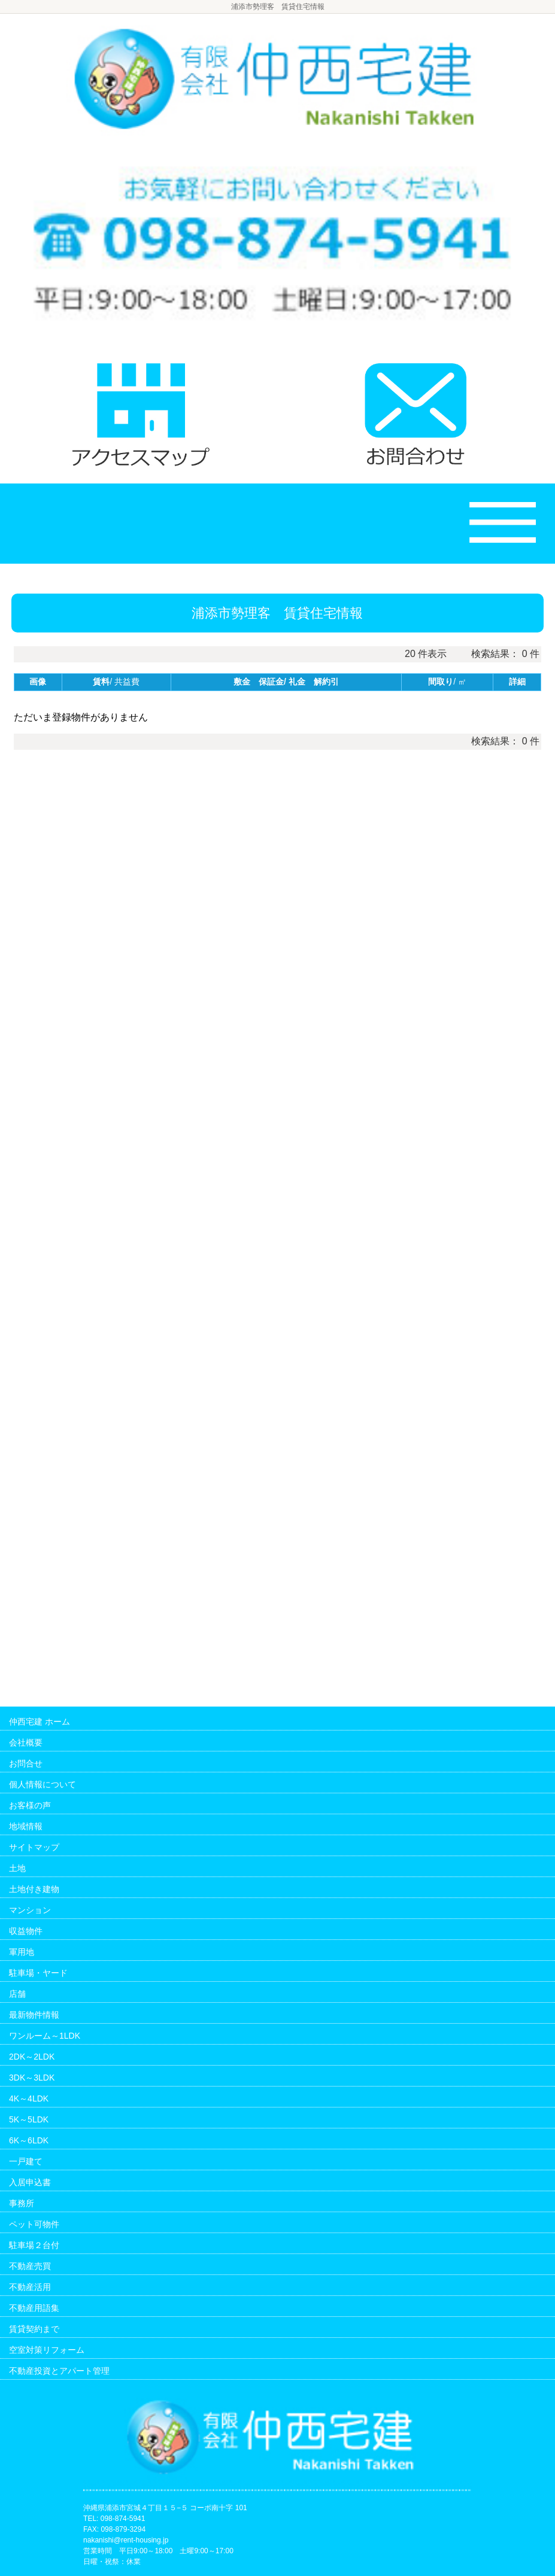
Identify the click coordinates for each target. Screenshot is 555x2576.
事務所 (21, 2203)
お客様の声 (30, 1805)
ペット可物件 (34, 2224)
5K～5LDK (28, 2119)
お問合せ (26, 1763)
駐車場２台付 (34, 2245)
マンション (30, 1910)
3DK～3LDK (31, 2077)
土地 (17, 1868)
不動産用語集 (34, 2308)
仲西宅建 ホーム (39, 1721)
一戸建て (26, 2161)
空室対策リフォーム (46, 2350)
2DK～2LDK (31, 2056)
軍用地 (21, 1952)
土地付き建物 (34, 1889)
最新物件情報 (34, 2015)
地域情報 (26, 1826)
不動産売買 (30, 2266)
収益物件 (26, 1931)
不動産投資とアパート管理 (59, 2371)
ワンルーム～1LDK (44, 2035)
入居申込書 (30, 2182)
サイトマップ (34, 1847)
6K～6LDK (28, 2140)
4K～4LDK (28, 2098)
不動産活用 (30, 2287)
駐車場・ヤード (38, 1973)
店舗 (17, 1994)
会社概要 (26, 1742)
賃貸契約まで (34, 2329)
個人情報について (42, 1784)
